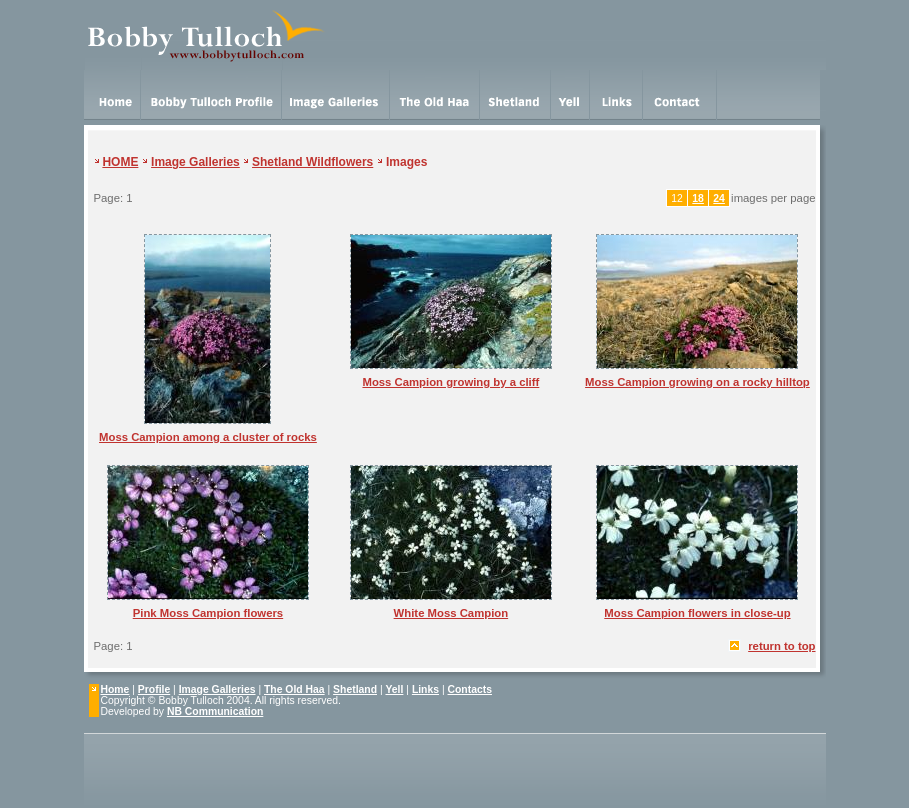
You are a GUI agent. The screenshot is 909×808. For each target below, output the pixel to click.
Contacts (470, 689)
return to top (781, 646)
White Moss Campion (451, 613)
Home (115, 689)
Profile (154, 689)
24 (719, 198)
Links (425, 689)
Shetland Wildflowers (312, 162)
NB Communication (215, 711)
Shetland (355, 689)
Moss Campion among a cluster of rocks (208, 437)
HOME (120, 162)
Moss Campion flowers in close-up (697, 613)
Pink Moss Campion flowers (208, 613)
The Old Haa (294, 689)
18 (698, 198)
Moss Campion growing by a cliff (450, 382)
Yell (394, 689)
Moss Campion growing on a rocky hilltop (697, 382)
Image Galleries (195, 162)
